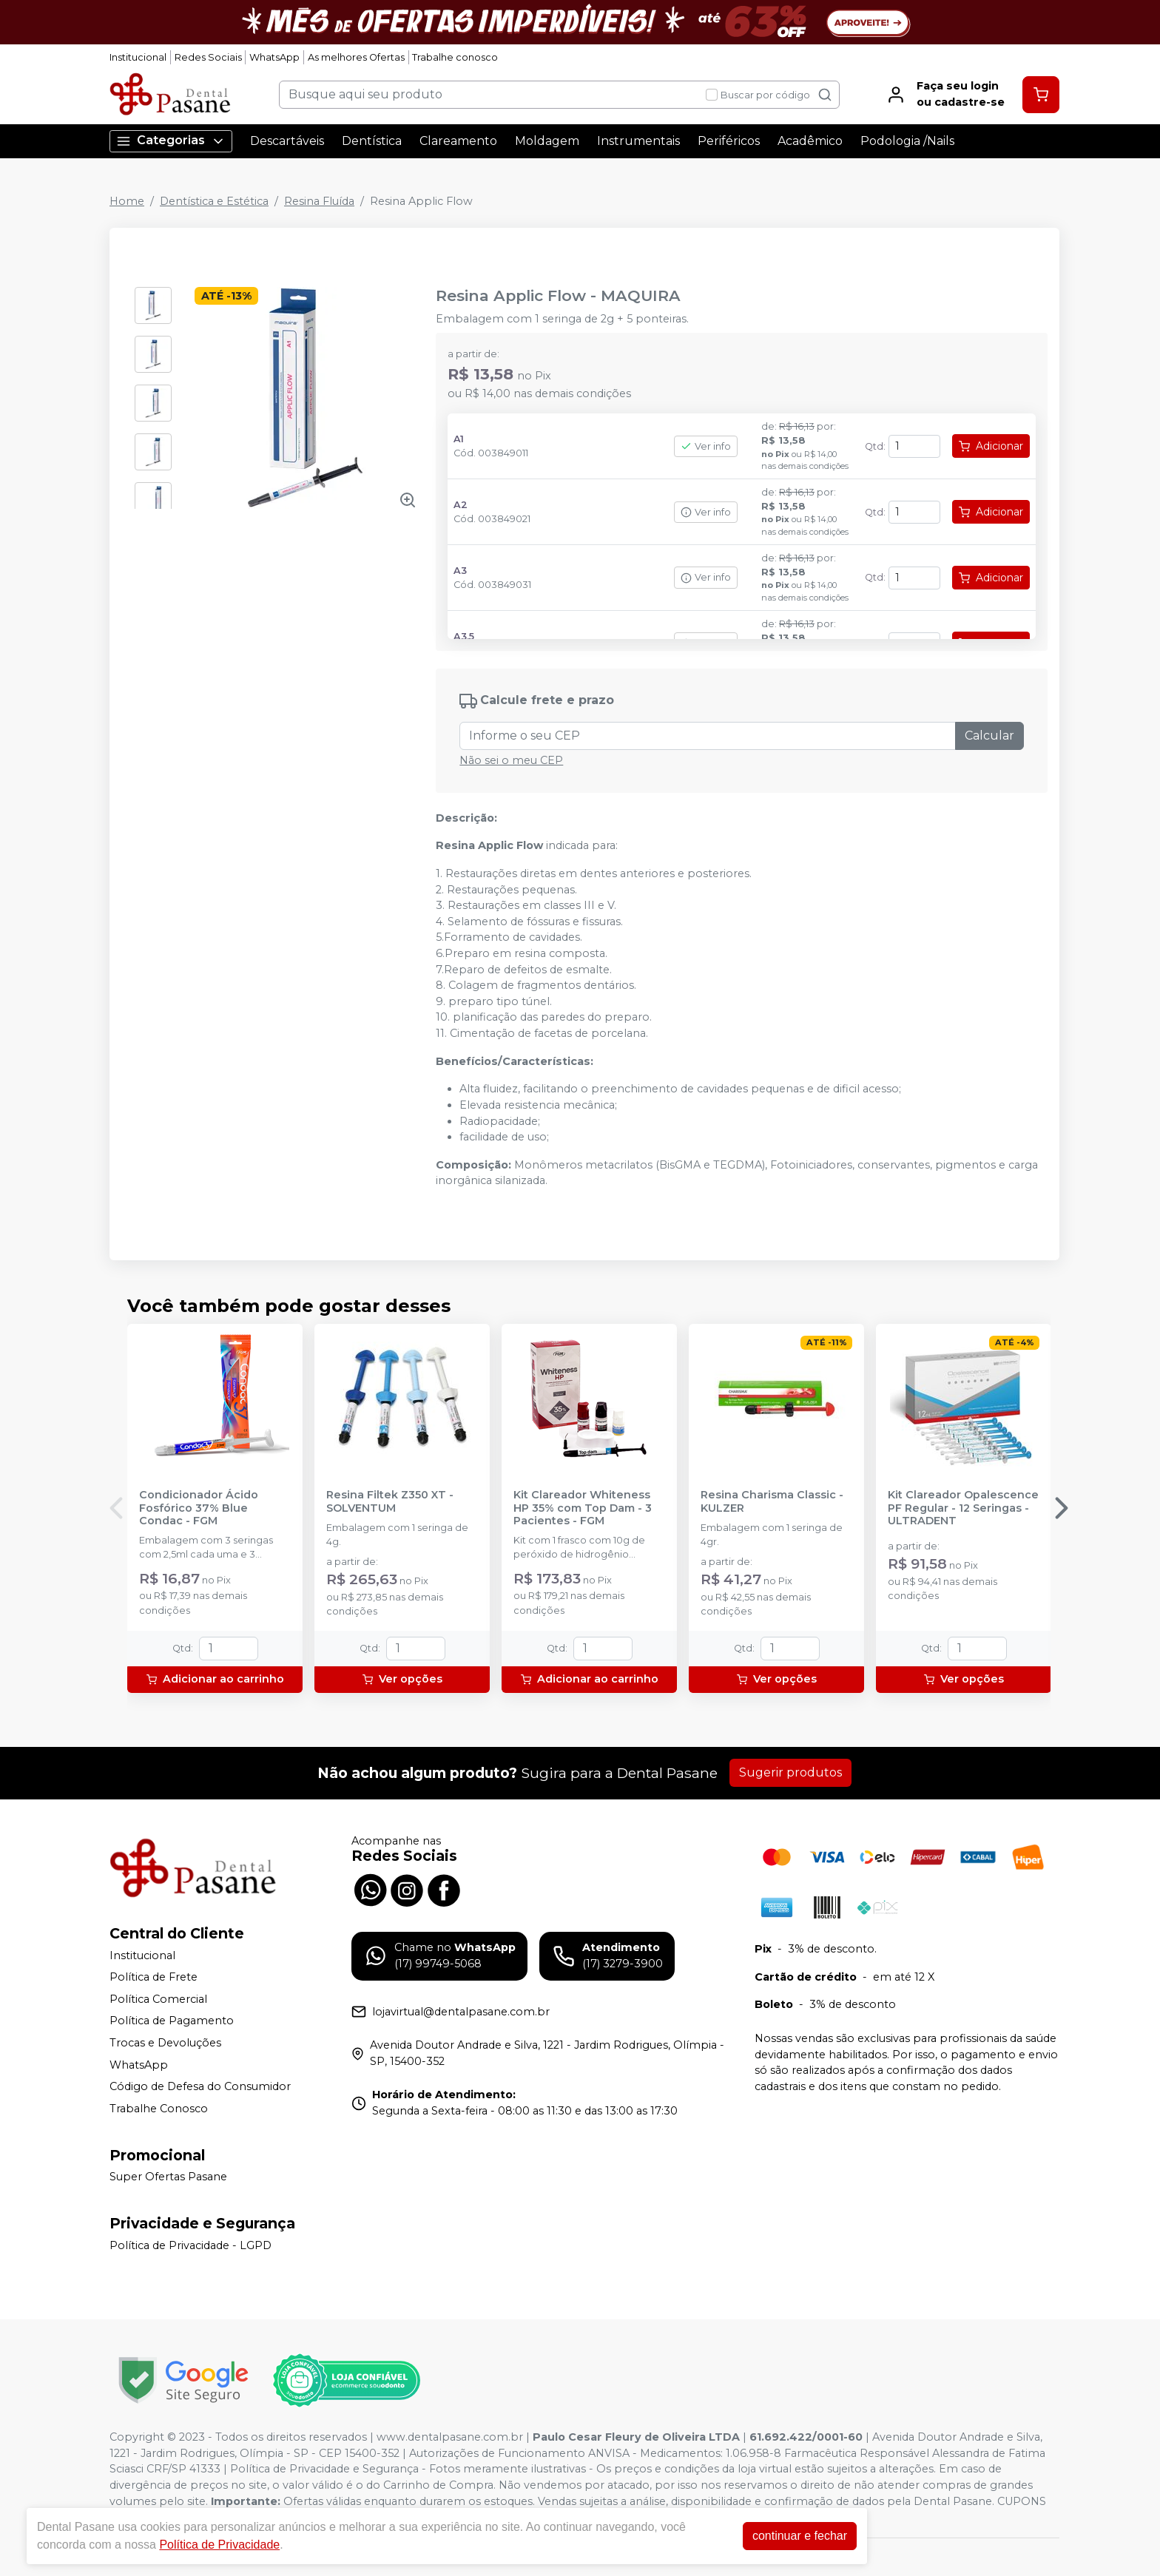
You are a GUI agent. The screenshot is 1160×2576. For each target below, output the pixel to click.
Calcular (989, 735)
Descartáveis (287, 141)
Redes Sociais (208, 57)
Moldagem (547, 141)
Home (126, 201)
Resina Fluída (319, 201)
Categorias (171, 141)
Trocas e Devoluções (165, 2042)
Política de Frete (153, 1977)
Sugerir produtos (790, 1772)
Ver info (706, 446)
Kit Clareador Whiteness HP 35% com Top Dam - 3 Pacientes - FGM (582, 1508)
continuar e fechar (799, 2535)
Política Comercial (158, 1999)
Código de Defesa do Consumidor (200, 2086)
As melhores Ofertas (356, 57)
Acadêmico (810, 141)
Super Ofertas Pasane (168, 2177)
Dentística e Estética (214, 201)
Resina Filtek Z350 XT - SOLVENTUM (389, 1501)
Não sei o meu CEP (511, 760)
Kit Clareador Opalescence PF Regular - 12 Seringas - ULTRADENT (963, 1508)
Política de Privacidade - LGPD (190, 2245)
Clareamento (458, 141)
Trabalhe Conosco (158, 2108)
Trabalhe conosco (455, 57)
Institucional (137, 57)
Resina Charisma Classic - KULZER (772, 1501)
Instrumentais (638, 141)
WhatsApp (274, 57)
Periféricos (729, 141)
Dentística (372, 141)
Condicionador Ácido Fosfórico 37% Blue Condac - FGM (198, 1508)
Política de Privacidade (219, 2544)
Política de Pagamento (171, 2021)
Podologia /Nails (907, 141)
